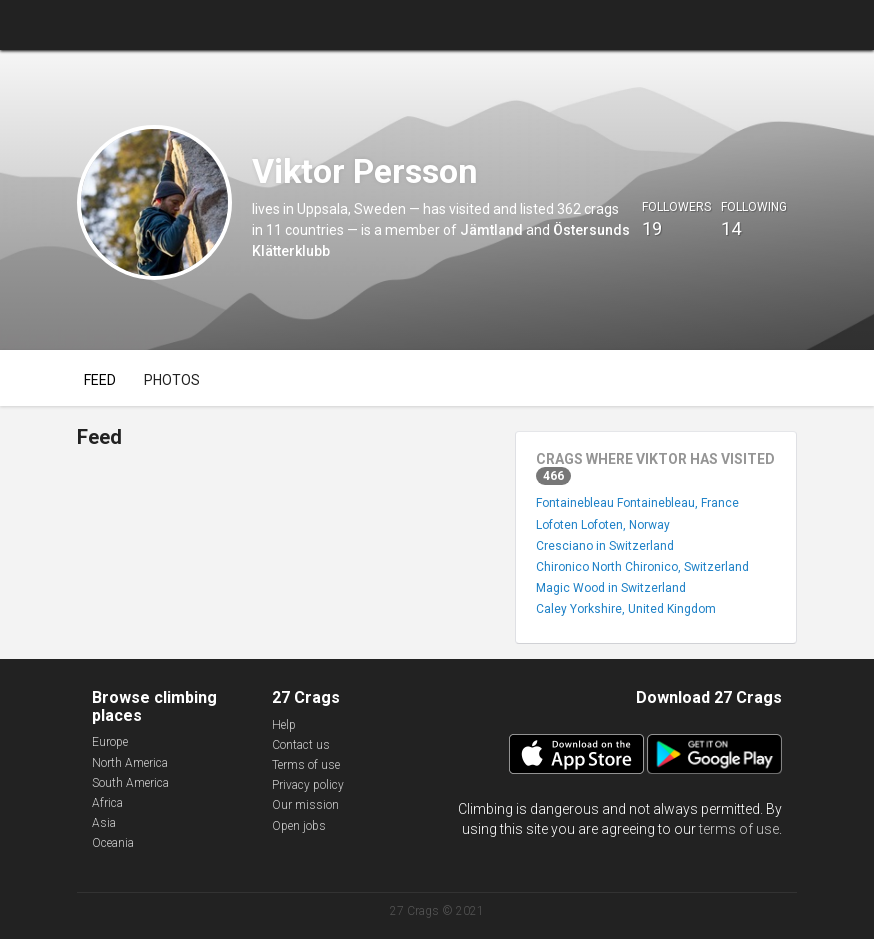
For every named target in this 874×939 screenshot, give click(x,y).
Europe (110, 742)
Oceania (113, 843)
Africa (107, 803)
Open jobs (299, 826)
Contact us (301, 745)
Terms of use (306, 765)
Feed (100, 380)
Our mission (305, 805)
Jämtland (491, 230)
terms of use (739, 829)
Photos (172, 380)
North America (130, 763)
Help (284, 725)
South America (130, 783)
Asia (104, 823)
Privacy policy (308, 785)
